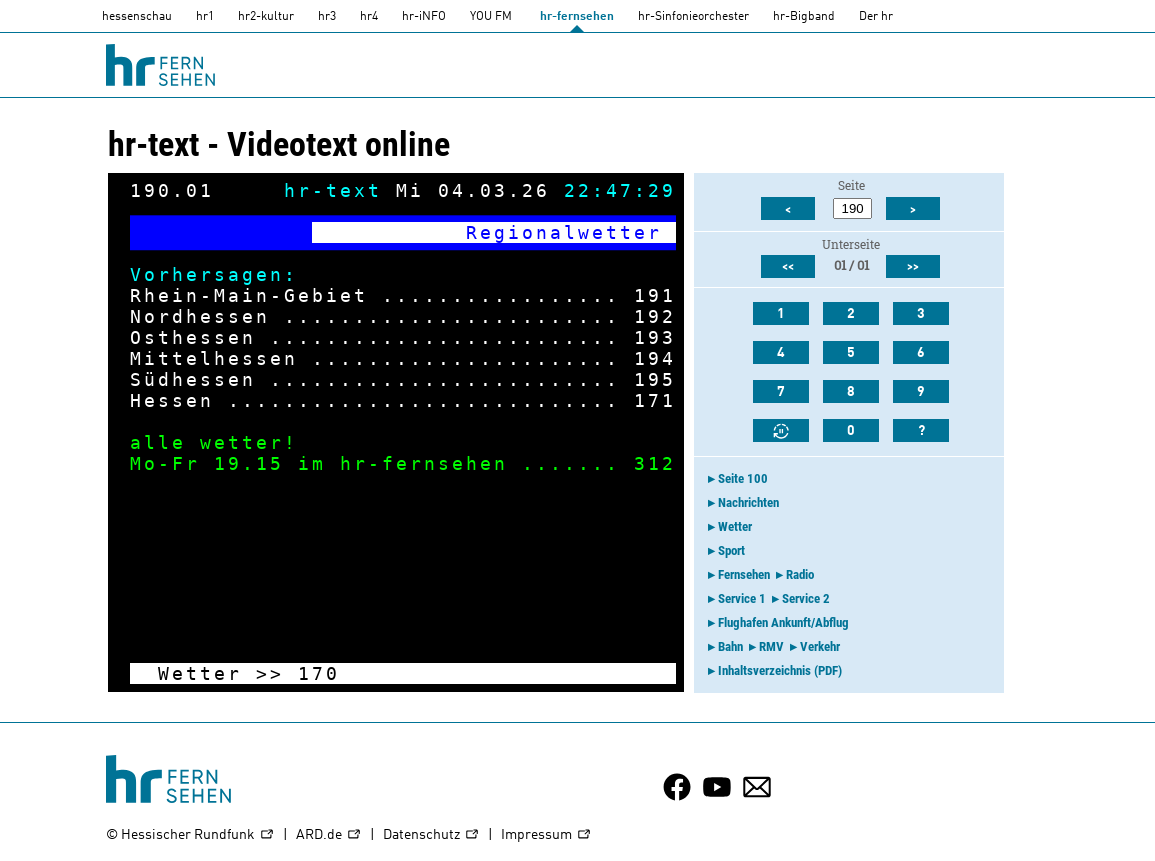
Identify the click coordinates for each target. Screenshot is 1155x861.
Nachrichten (748, 502)
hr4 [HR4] (369, 17)
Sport (731, 550)
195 (655, 379)
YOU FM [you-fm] (491, 17)
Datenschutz (431, 835)
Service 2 (806, 598)
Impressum (546, 835)
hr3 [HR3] (327, 17)
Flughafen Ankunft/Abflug (783, 622)
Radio (800, 574)
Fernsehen (744, 574)
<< (788, 267)
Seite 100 (743, 478)
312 (655, 463)
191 (655, 295)
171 (655, 400)
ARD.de (329, 835)
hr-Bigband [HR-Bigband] (804, 17)
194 (655, 358)
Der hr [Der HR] (876, 17)
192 (655, 316)
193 (655, 337)
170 (319, 673)
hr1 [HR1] (205, 17)
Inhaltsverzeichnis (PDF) (780, 670)
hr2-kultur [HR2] (266, 17)
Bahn (730, 646)
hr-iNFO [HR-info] (424, 17)
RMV (771, 646)
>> (270, 673)
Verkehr (820, 646)
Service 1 (742, 598)
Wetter (735, 526)
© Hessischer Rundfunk (190, 835)
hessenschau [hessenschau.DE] (137, 17)
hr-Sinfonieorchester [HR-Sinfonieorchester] (693, 17)
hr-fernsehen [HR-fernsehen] (577, 17)
